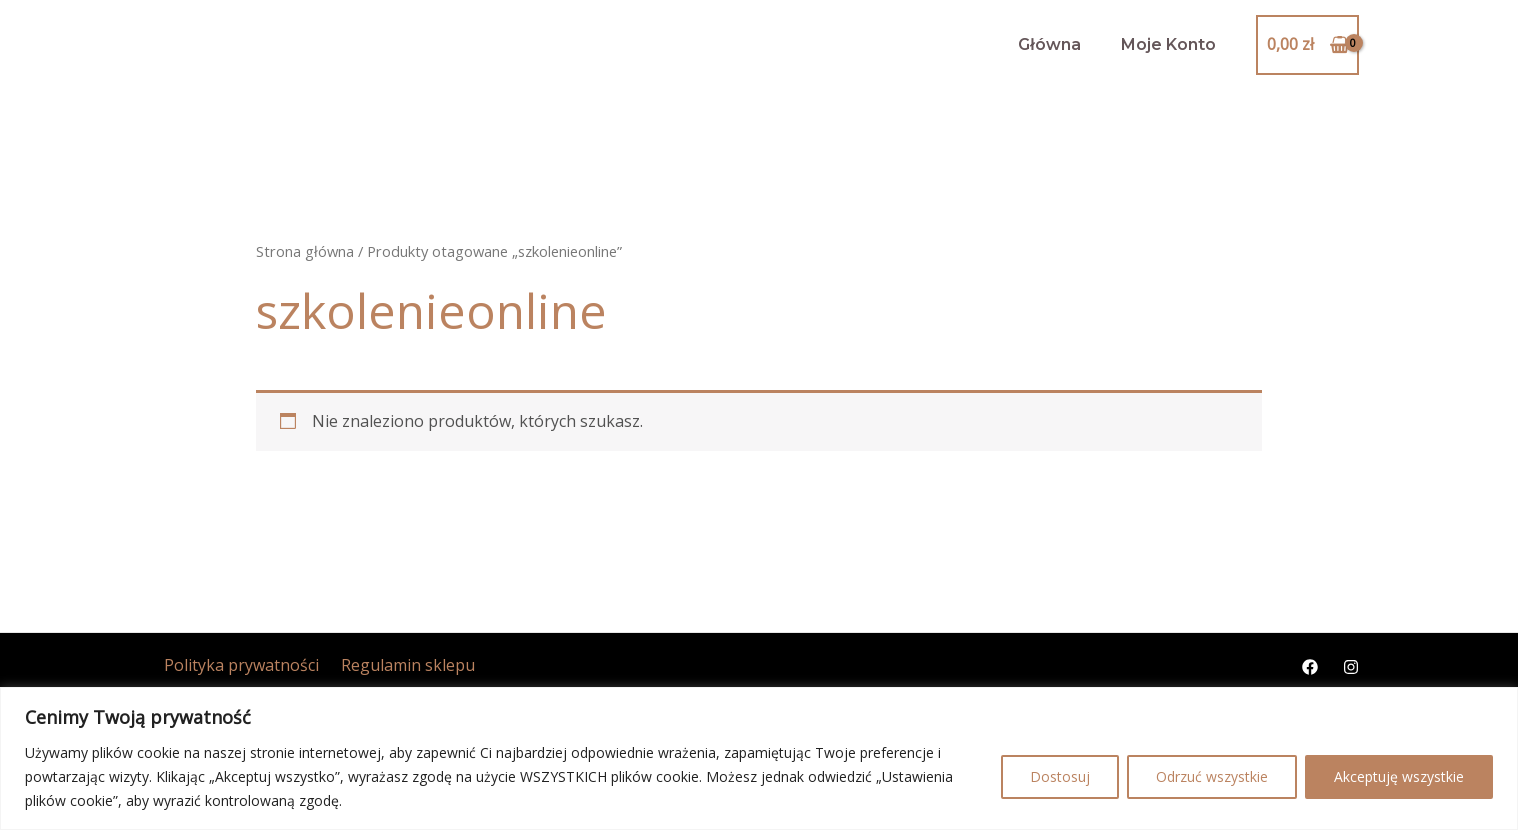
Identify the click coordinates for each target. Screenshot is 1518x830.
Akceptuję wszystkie (1399, 776)
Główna (1049, 44)
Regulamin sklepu (397, 665)
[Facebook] (1310, 667)
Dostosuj (1060, 776)
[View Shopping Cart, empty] (1307, 45)
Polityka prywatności (236, 665)
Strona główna (305, 251)
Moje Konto (1168, 44)
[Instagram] (1351, 667)
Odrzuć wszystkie (1212, 776)
